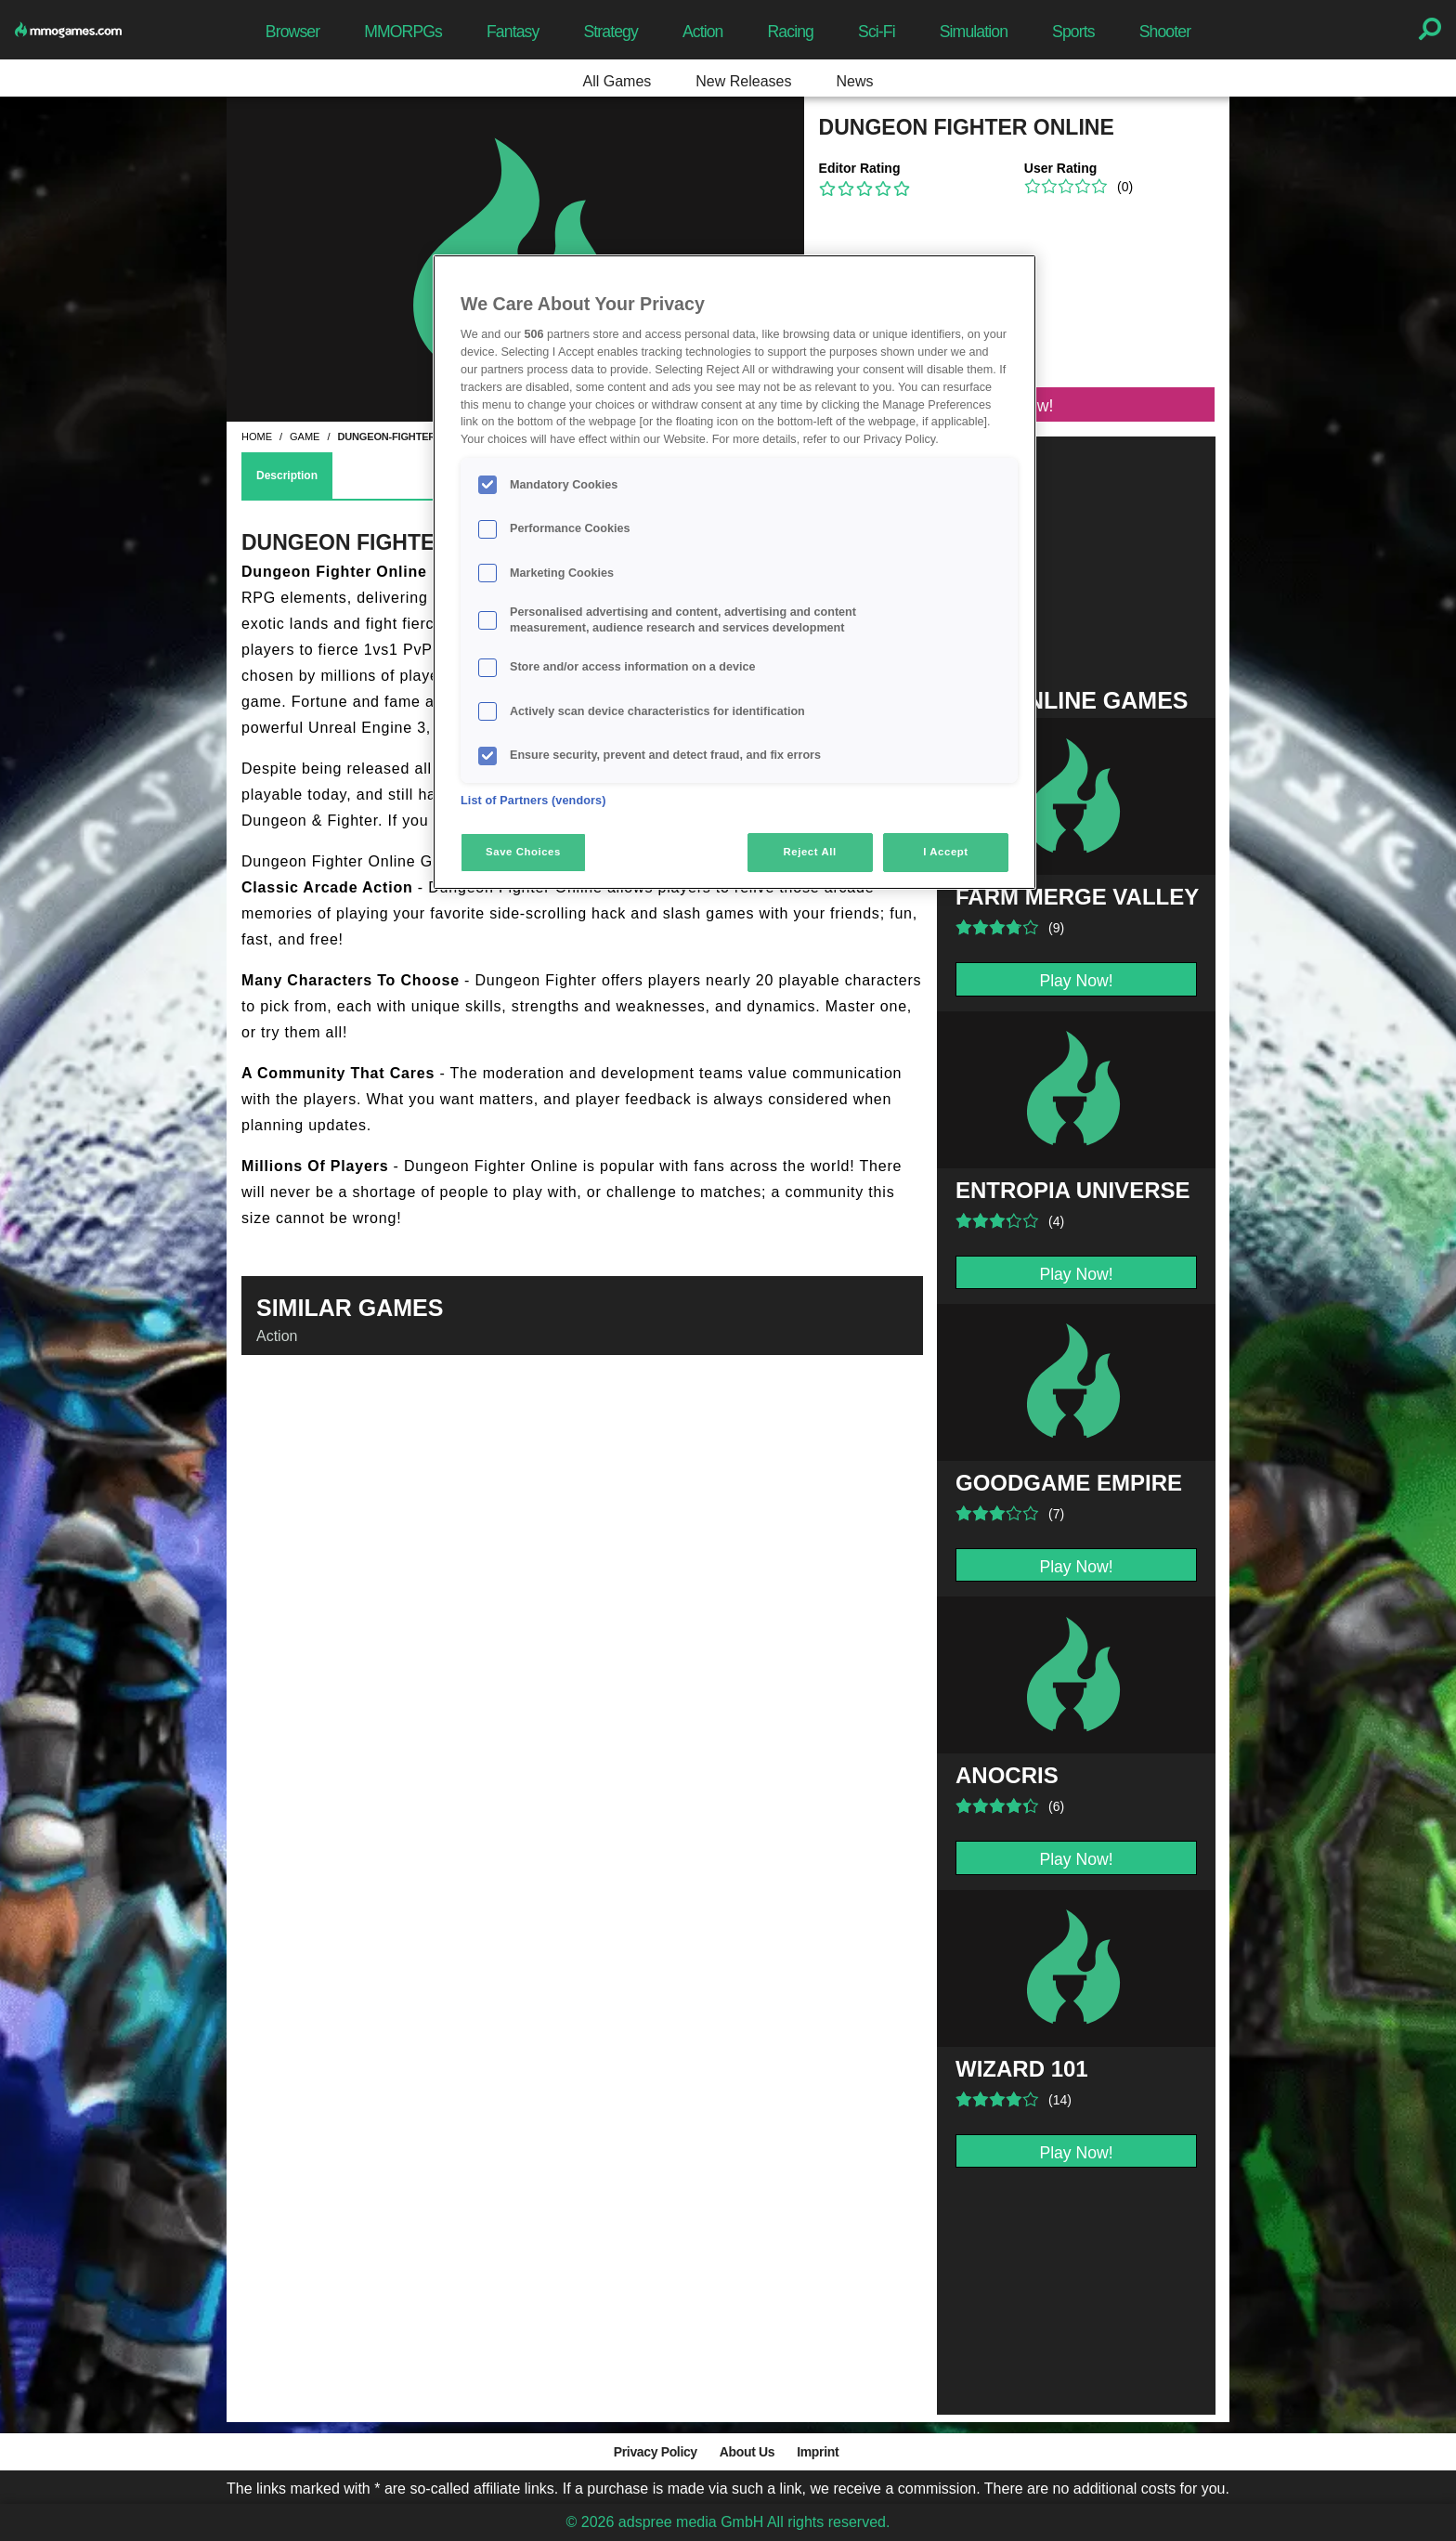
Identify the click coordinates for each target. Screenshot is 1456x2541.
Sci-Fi (876, 31)
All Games (617, 81)
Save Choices (523, 851)
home (256, 436)
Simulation (974, 31)
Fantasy (513, 31)
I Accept (945, 851)
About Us (747, 2451)
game (304, 436)
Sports (1073, 31)
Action (702, 31)
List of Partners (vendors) (533, 800)
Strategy (610, 31)
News (854, 81)
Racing (791, 31)
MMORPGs (403, 31)
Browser (292, 31)
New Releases (743, 81)
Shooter (1164, 31)
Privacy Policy (655, 2451)
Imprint (817, 2451)
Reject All (810, 851)
